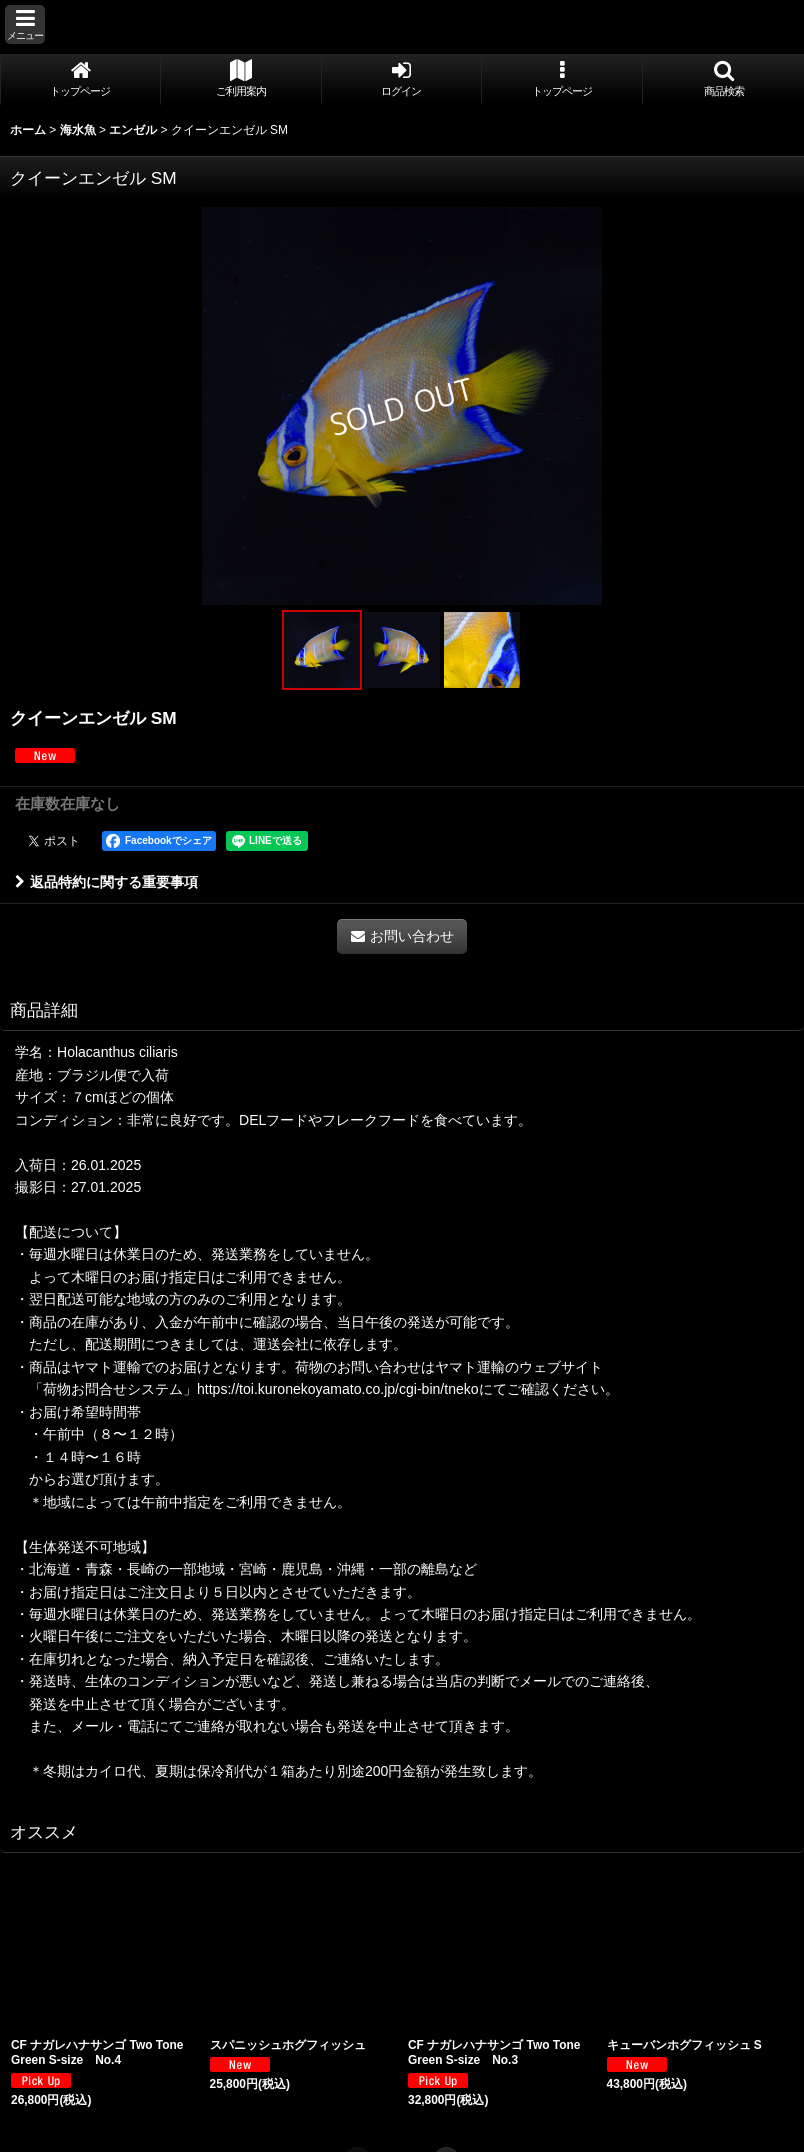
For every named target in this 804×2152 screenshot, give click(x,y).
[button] (25, 24)
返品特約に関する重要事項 (106, 882)
